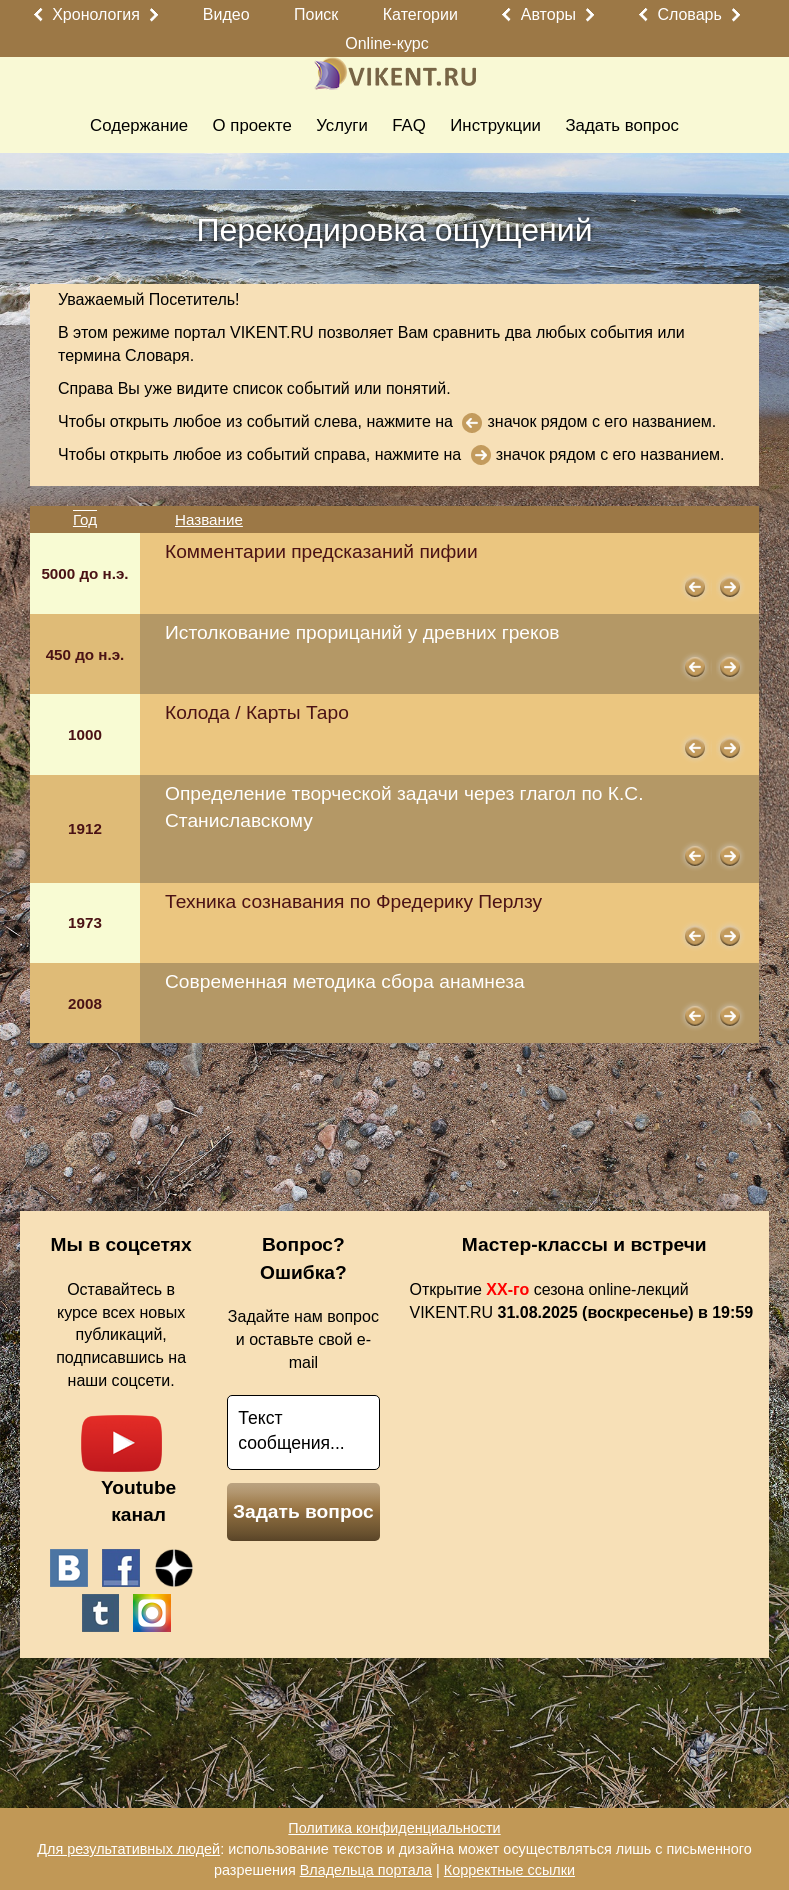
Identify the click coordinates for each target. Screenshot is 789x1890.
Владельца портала (366, 1870)
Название (209, 519)
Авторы (548, 14)
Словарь (689, 14)
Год (85, 519)
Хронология (96, 14)
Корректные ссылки (509, 1870)
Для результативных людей (128, 1849)
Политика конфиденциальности (394, 1828)
